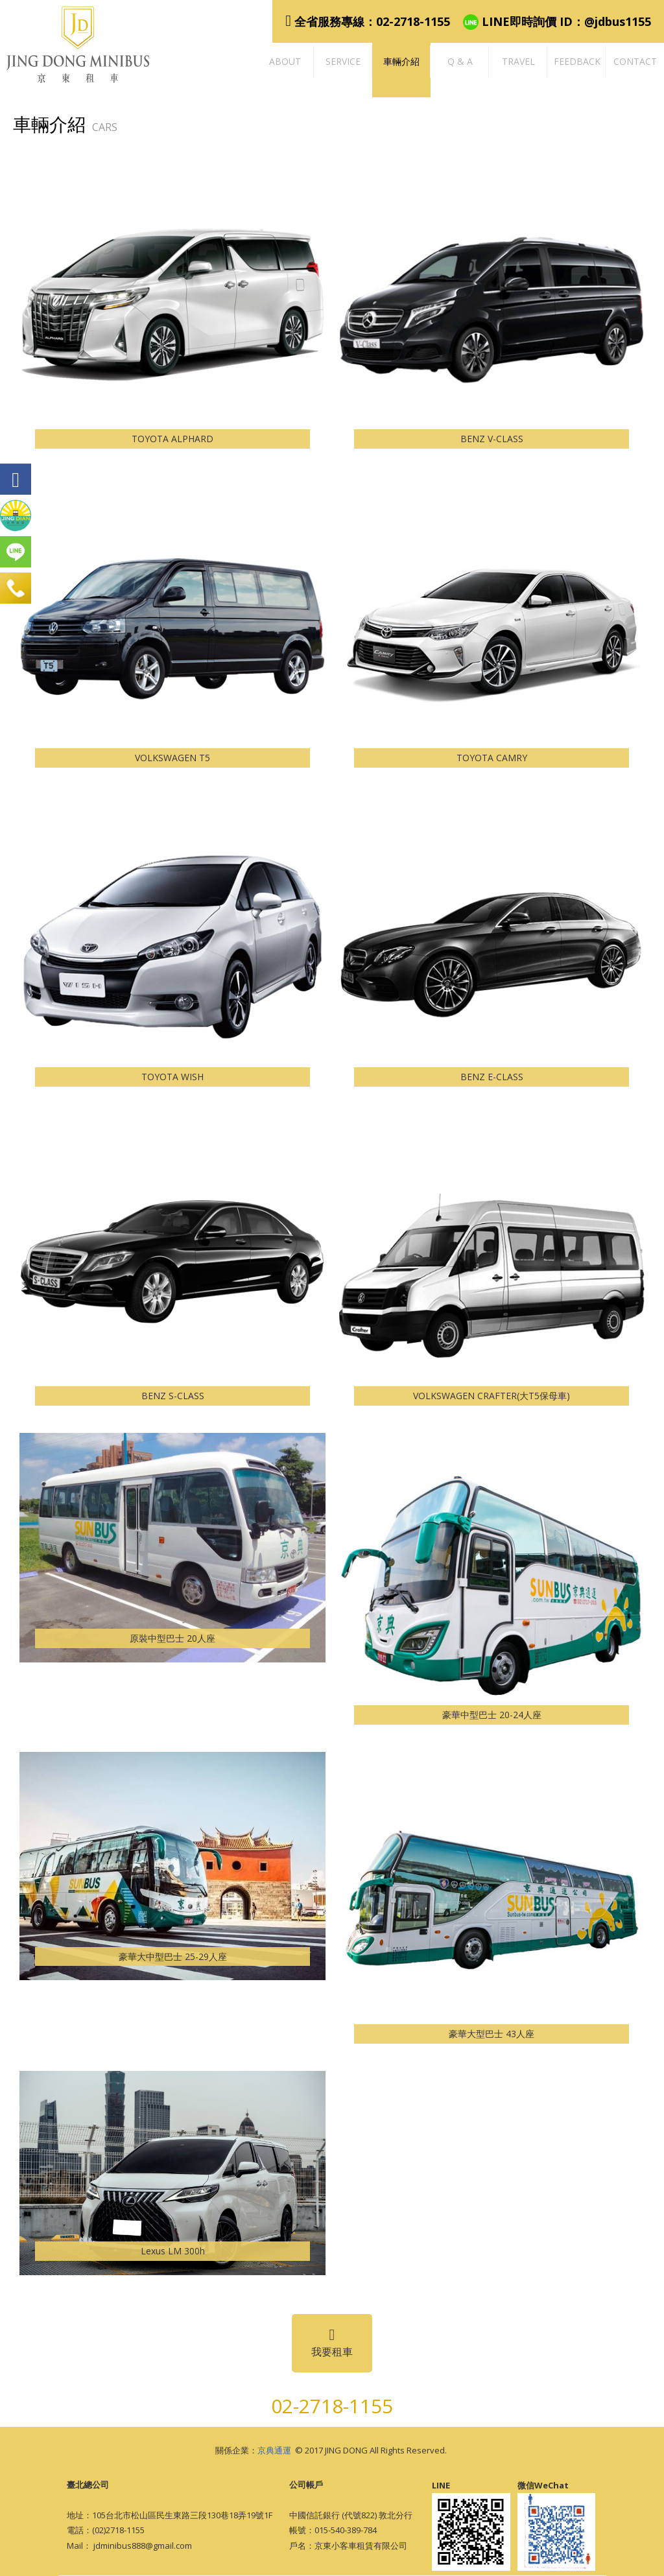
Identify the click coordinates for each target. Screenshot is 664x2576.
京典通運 (274, 2450)
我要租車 (332, 2343)
